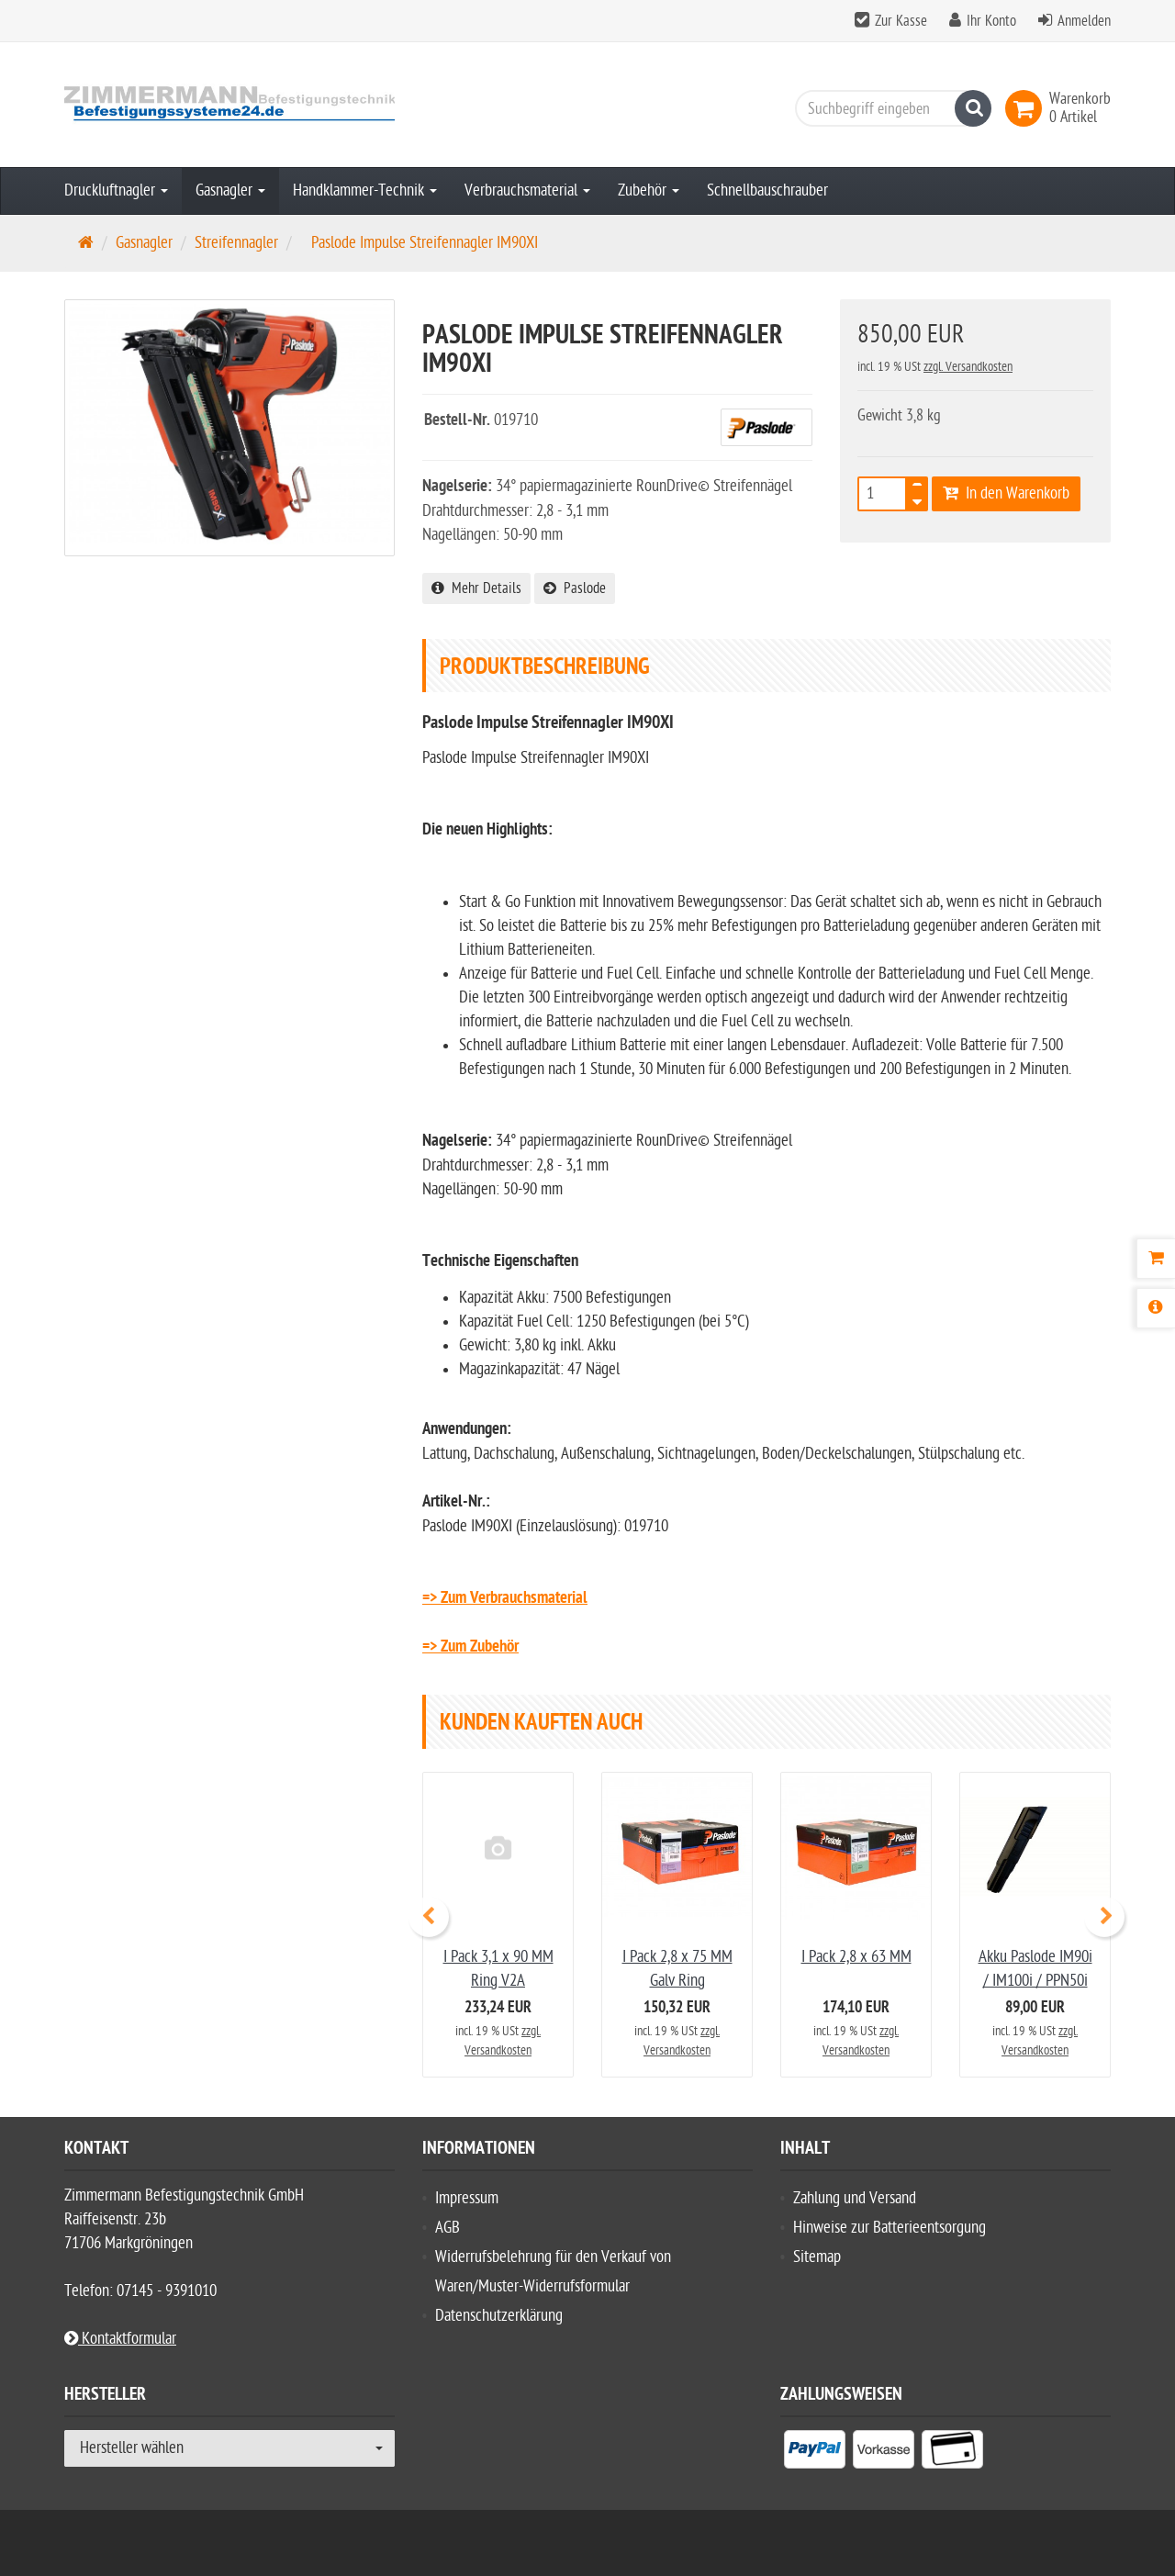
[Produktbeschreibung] (1155, 1308)
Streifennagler (236, 242)
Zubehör (648, 190)
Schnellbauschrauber (767, 190)
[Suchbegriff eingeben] (888, 108)
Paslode (574, 588)
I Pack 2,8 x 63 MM (856, 1956)
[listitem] (814, 2453)
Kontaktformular (120, 2338)
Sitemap (817, 2257)
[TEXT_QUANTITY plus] (917, 488)
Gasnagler (230, 190)
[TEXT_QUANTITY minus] (917, 499)
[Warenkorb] (1155, 1258)
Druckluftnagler (116, 190)
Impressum (466, 2198)
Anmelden (1084, 21)
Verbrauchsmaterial (527, 190)
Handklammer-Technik (365, 190)
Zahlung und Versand (854, 2198)
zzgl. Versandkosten (968, 367)
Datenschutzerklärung (499, 2315)
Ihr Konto (991, 21)
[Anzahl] (882, 493)
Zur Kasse (901, 21)
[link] (1027, 108)
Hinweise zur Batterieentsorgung (889, 2227)
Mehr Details (476, 588)
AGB (447, 2227)
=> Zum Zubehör (470, 1647)
